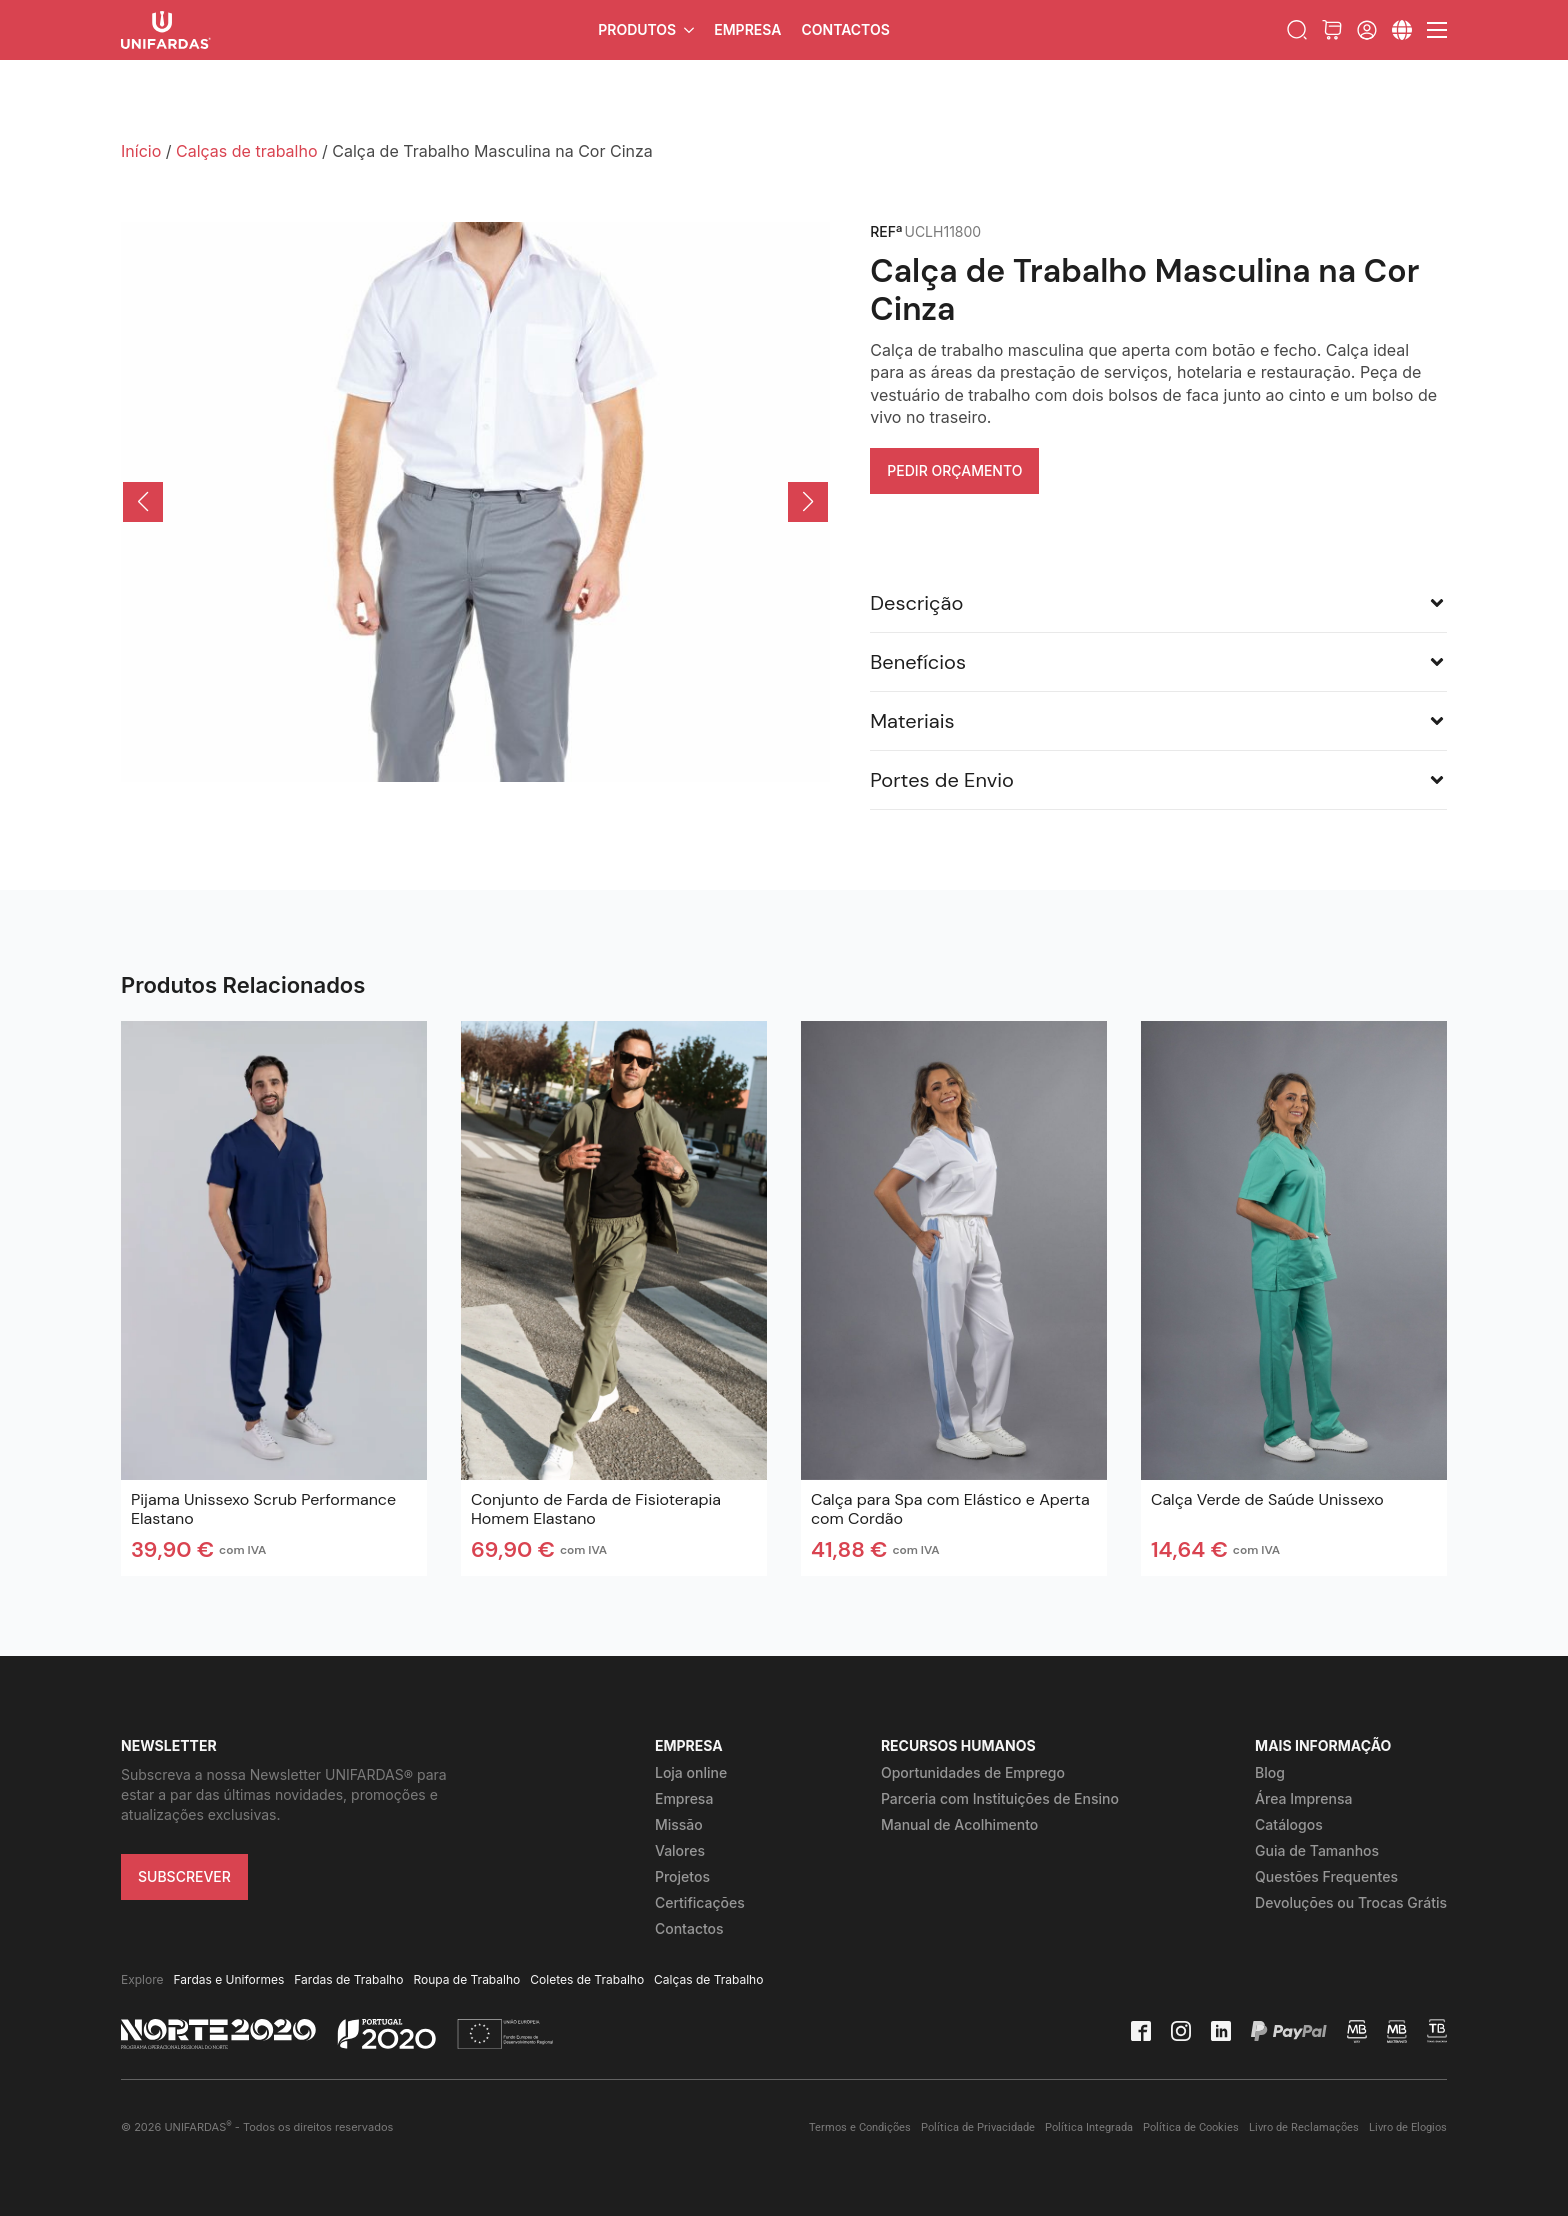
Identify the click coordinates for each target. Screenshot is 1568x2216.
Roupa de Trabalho (466, 1979)
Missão (679, 1824)
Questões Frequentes (1326, 1876)
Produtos (637, 29)
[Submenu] (1402, 30)
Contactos (845, 29)
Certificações (700, 1902)
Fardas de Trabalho (348, 1979)
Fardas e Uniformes (229, 1979)
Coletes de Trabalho (587, 1979)
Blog (1270, 1772)
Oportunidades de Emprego (973, 1772)
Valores (680, 1850)
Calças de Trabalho (708, 1979)
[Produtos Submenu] (690, 30)
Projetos (682, 1876)
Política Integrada (1089, 2127)
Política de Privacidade (978, 2127)
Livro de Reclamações (1304, 2127)
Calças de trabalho (247, 151)
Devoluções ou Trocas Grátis (1351, 1902)
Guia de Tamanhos (1317, 1850)
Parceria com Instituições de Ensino (1000, 1798)
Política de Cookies (1191, 2127)
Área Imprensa (1303, 1798)
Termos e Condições (860, 2127)
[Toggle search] (1297, 30)
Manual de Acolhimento (959, 1824)
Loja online (691, 1772)
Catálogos (1289, 1824)
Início (141, 151)
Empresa (747, 29)
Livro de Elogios (1408, 2127)
